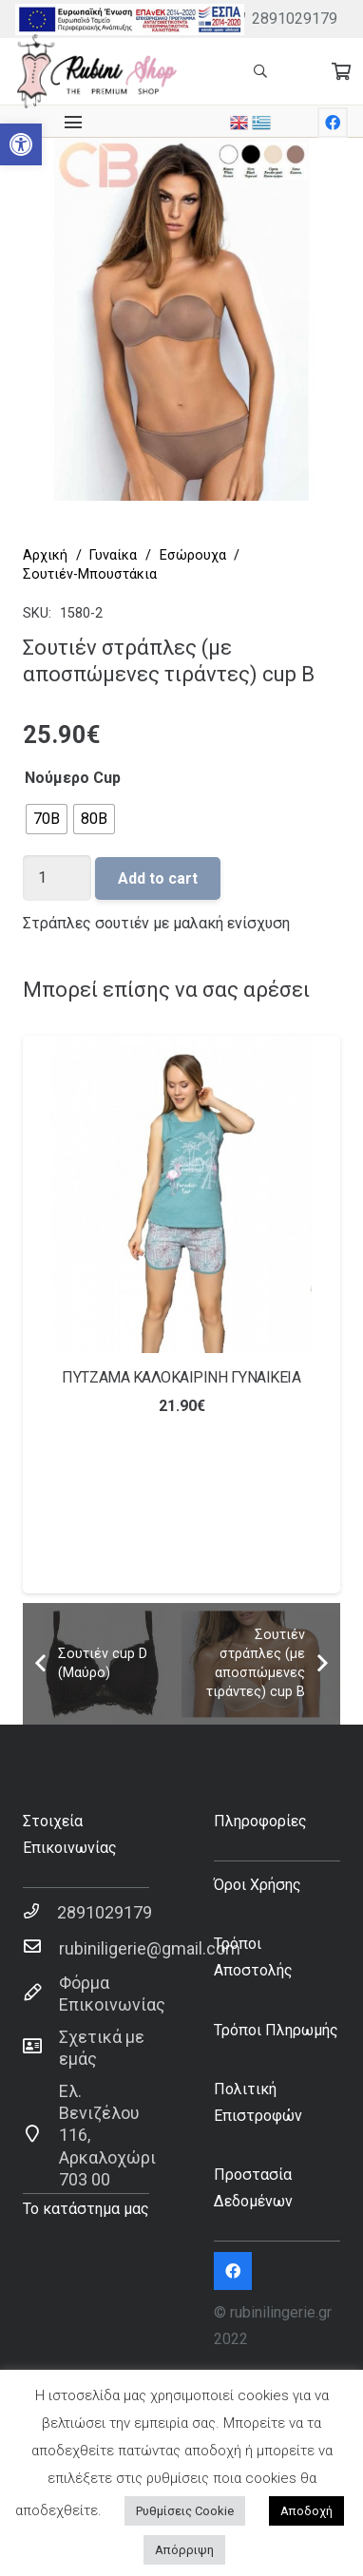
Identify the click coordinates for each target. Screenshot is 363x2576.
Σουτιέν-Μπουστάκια (90, 574)
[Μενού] (73, 122)
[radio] (47, 819)
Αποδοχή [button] (306, 2511)
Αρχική (45, 555)
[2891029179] (40, 1912)
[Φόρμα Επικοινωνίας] (41, 1993)
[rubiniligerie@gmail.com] (41, 1948)
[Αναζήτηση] (260, 71)
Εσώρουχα (193, 555)
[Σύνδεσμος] (129, 19)
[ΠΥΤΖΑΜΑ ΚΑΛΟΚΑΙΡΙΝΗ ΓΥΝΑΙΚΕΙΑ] (181, 1194)
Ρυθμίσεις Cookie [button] (185, 2511)
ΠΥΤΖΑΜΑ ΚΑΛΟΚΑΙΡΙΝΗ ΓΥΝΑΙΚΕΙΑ (181, 1377)
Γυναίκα (113, 555)
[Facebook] (332, 122)
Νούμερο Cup (73, 778)
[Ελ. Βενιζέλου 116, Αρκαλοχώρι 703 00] (41, 2135)
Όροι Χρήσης (257, 1885)
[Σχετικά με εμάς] (41, 2047)
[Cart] (341, 71)
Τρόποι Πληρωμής (276, 2030)
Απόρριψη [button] (184, 2550)
